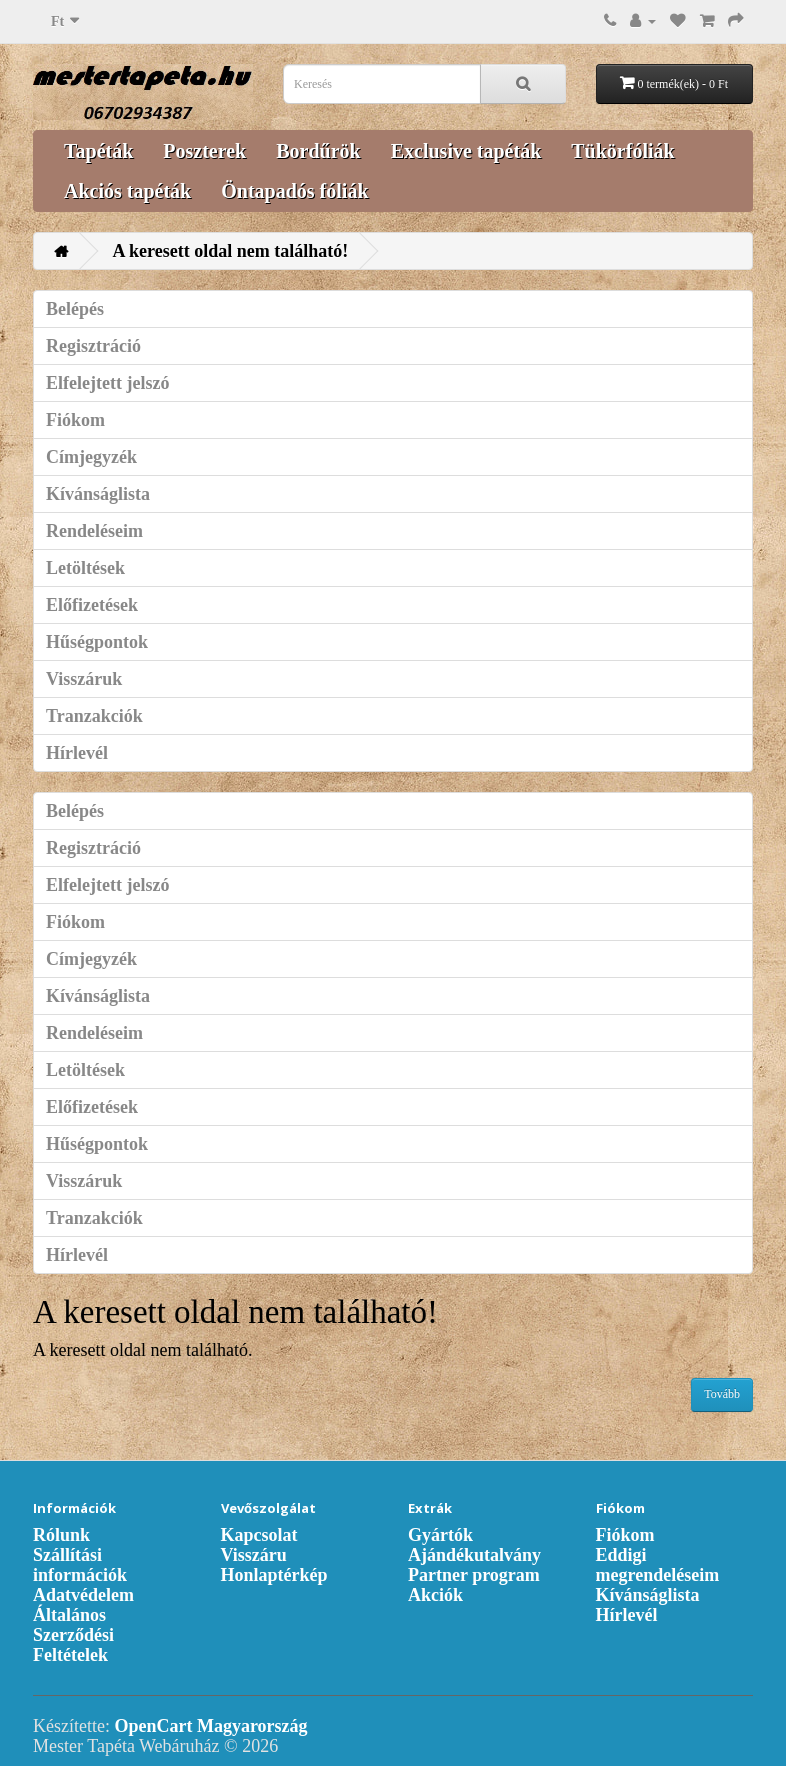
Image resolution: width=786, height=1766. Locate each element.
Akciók (435, 1595)
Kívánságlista (98, 494)
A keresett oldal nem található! (231, 251)
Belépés (75, 309)
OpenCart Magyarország (210, 1726)
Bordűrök (318, 151)
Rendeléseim (94, 531)
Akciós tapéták (127, 191)
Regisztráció (93, 346)
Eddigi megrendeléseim (658, 1565)
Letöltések (85, 568)
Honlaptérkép (274, 1575)
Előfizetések (92, 605)
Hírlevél (77, 753)
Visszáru (254, 1555)
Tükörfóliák (622, 151)
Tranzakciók (94, 716)
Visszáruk (84, 679)
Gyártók (440, 1535)
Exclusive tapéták (466, 151)
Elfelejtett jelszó (107, 383)
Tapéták (98, 151)
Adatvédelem (83, 1595)
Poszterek (204, 151)
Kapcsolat (259, 1535)
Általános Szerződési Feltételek (73, 1635)
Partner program (474, 1575)
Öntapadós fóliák (294, 191)
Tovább (722, 1394)
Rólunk (61, 1535)
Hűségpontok (97, 642)
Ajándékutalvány (474, 1555)
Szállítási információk (80, 1565)
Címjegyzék (91, 457)
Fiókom (75, 420)
